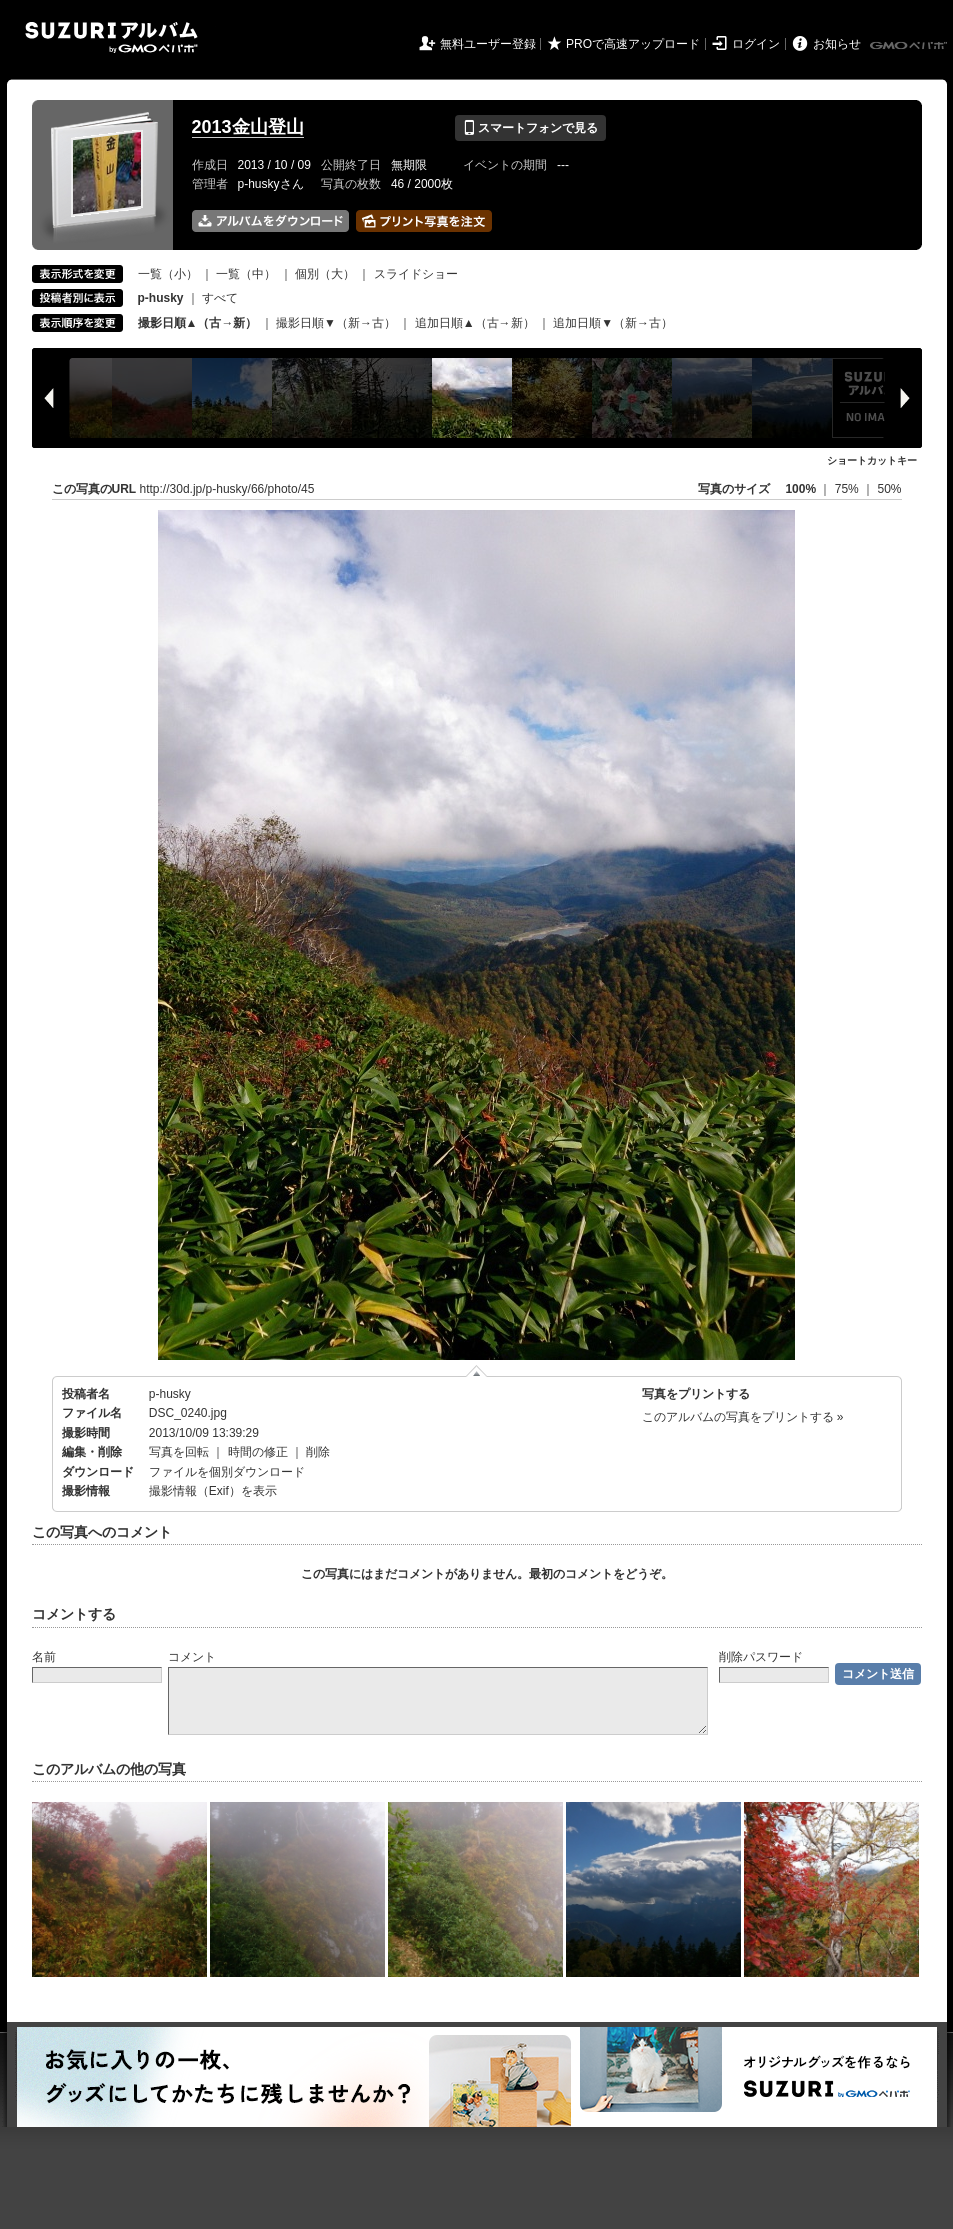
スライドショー (416, 274)
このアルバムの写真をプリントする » (743, 1417)
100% (800, 489)
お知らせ (837, 44)
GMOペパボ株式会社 (910, 46)
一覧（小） (168, 274)
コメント (192, 1657)
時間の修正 (258, 1452)
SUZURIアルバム (111, 37)
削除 (318, 1452)
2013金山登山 (248, 127)
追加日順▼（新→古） (613, 323)
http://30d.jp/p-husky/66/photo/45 (227, 489)
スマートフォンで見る (530, 128)
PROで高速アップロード (633, 44)
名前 (44, 1657)
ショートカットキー (872, 460)
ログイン (756, 44)
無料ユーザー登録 (488, 44)
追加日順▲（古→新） (475, 323)
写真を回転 (179, 1452)
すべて (220, 298)
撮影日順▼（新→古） (336, 323)
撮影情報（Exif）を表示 (213, 1491)
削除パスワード (761, 1657)
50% (889, 489)
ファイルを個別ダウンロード (227, 1472)
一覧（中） (246, 274)
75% (848, 489)
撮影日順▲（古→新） (198, 323)
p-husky (170, 1394)
